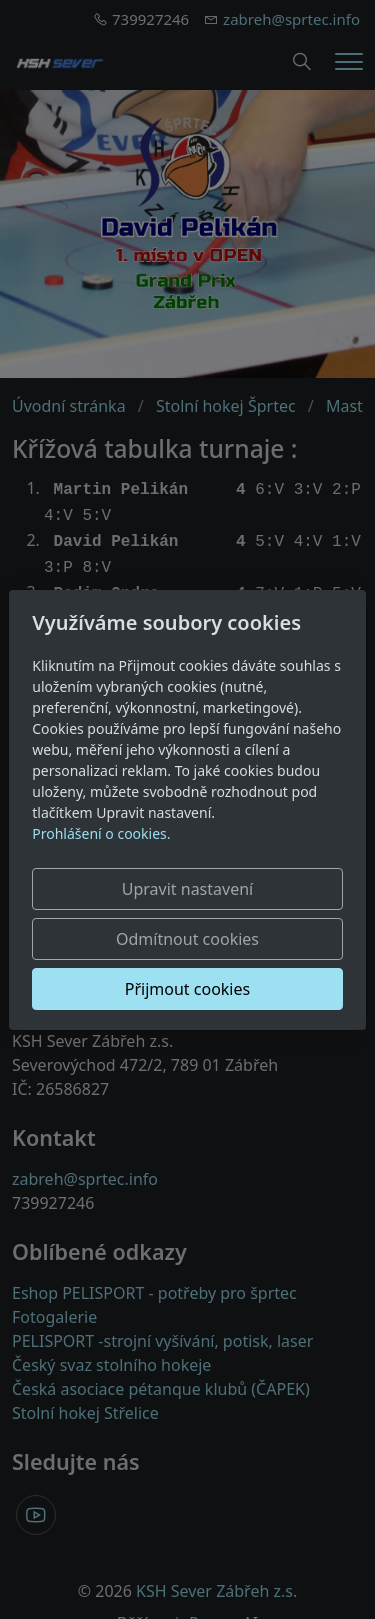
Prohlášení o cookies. (101, 833)
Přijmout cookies (187, 989)
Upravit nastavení (187, 889)
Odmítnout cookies (187, 939)
